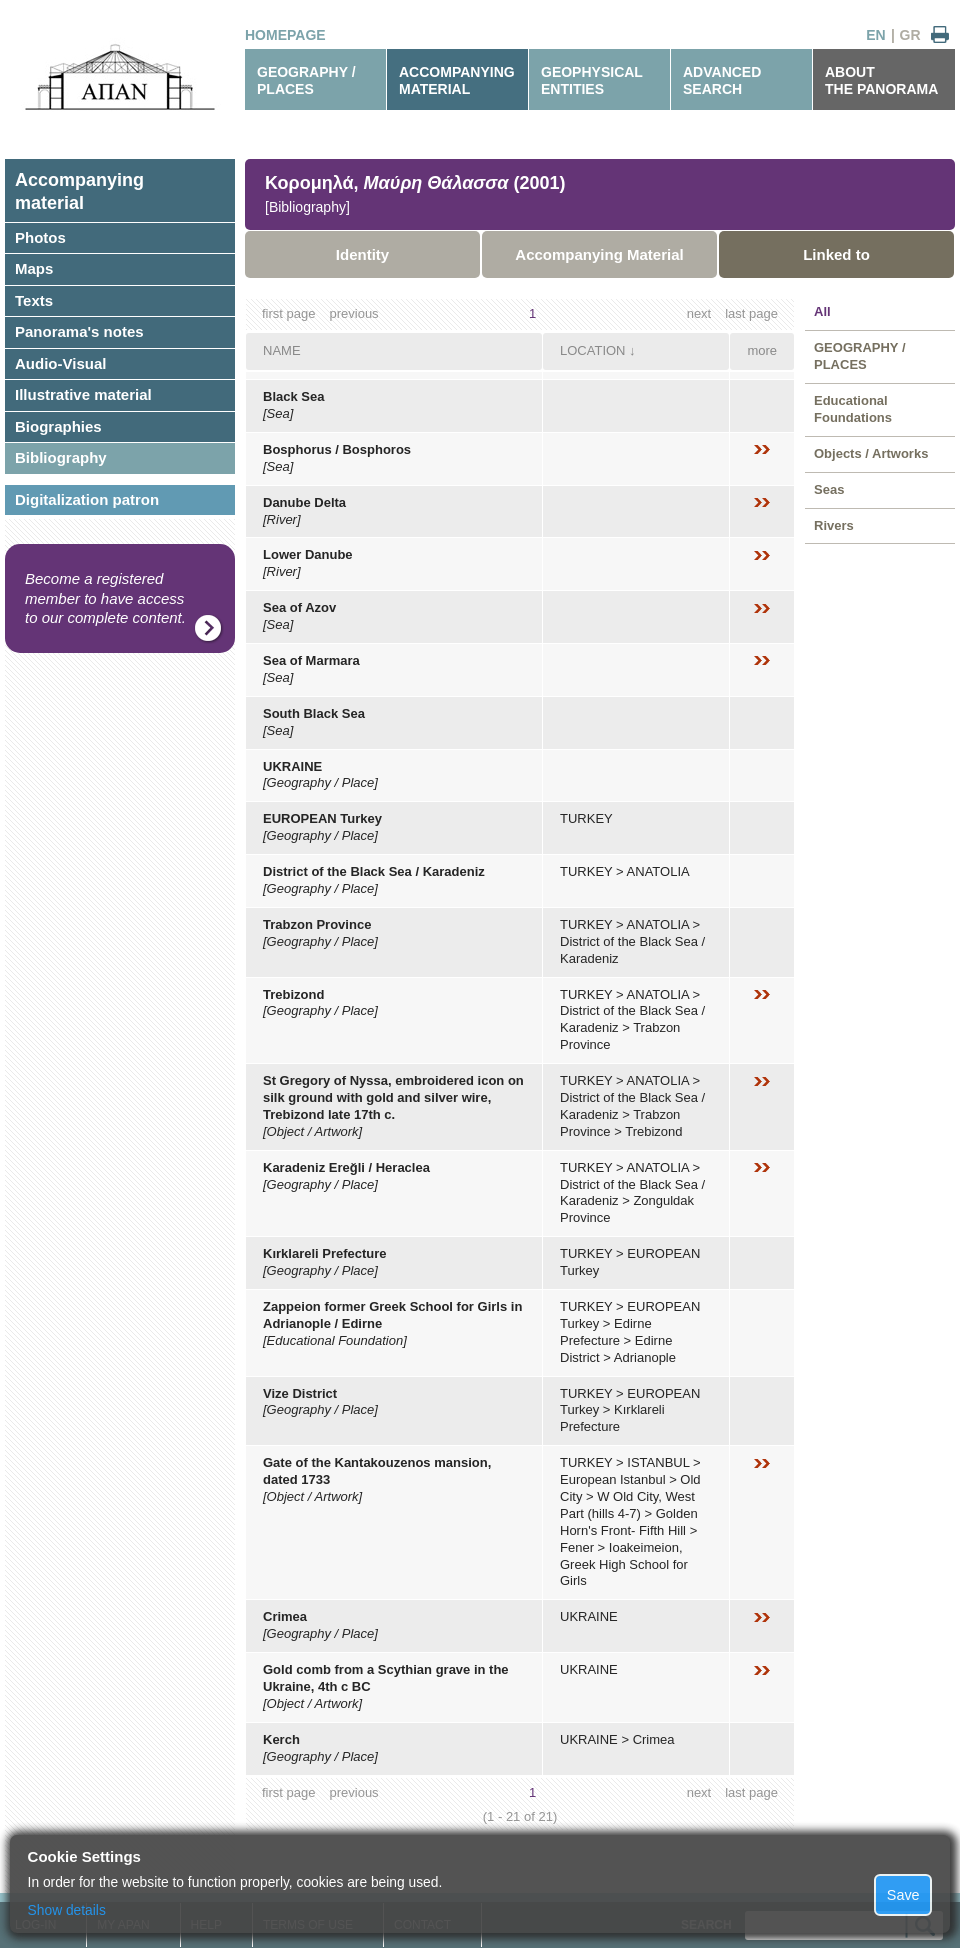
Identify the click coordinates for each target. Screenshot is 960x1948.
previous (353, 313)
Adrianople (645, 1357)
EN (875, 35)
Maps (34, 268)
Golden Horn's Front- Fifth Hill (629, 1522)
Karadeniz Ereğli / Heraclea (346, 1167)
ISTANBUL (658, 1462)
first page (288, 313)
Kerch (281, 1739)
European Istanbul (613, 1479)
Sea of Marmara (311, 660)
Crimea (285, 1616)
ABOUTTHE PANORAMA (881, 80)
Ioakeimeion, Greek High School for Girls (624, 1564)
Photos (40, 237)
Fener (577, 1547)
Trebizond (293, 994)
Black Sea (293, 396)
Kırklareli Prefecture (325, 1253)
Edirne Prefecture (606, 1332)
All (822, 311)
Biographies (58, 426)
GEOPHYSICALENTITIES (592, 80)
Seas (829, 489)
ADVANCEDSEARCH (722, 80)
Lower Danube (308, 554)
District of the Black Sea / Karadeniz (374, 871)
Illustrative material (83, 394)
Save (903, 1895)
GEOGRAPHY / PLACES (306, 80)
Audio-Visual (60, 363)
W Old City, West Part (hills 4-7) (627, 1505)
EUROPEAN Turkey (322, 818)
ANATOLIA (658, 871)
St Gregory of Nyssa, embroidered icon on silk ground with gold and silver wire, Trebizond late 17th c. (393, 1097)
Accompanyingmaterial (79, 191)
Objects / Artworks (871, 453)
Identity (362, 254)
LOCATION (593, 350)
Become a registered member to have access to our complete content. (105, 598)
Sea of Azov (299, 607)
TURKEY (586, 818)
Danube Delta (304, 502)
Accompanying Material (599, 254)
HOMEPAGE (285, 35)
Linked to (836, 254)
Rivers (834, 525)
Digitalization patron (87, 499)
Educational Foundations (853, 409)
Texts (34, 300)
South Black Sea (314, 713)
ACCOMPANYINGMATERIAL (457, 80)
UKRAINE (292, 766)
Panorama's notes (79, 331)
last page (751, 313)
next (699, 313)
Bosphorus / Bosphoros (337, 449)
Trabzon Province (317, 924)
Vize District (300, 1393)
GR (910, 35)
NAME (282, 350)
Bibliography (61, 457)
